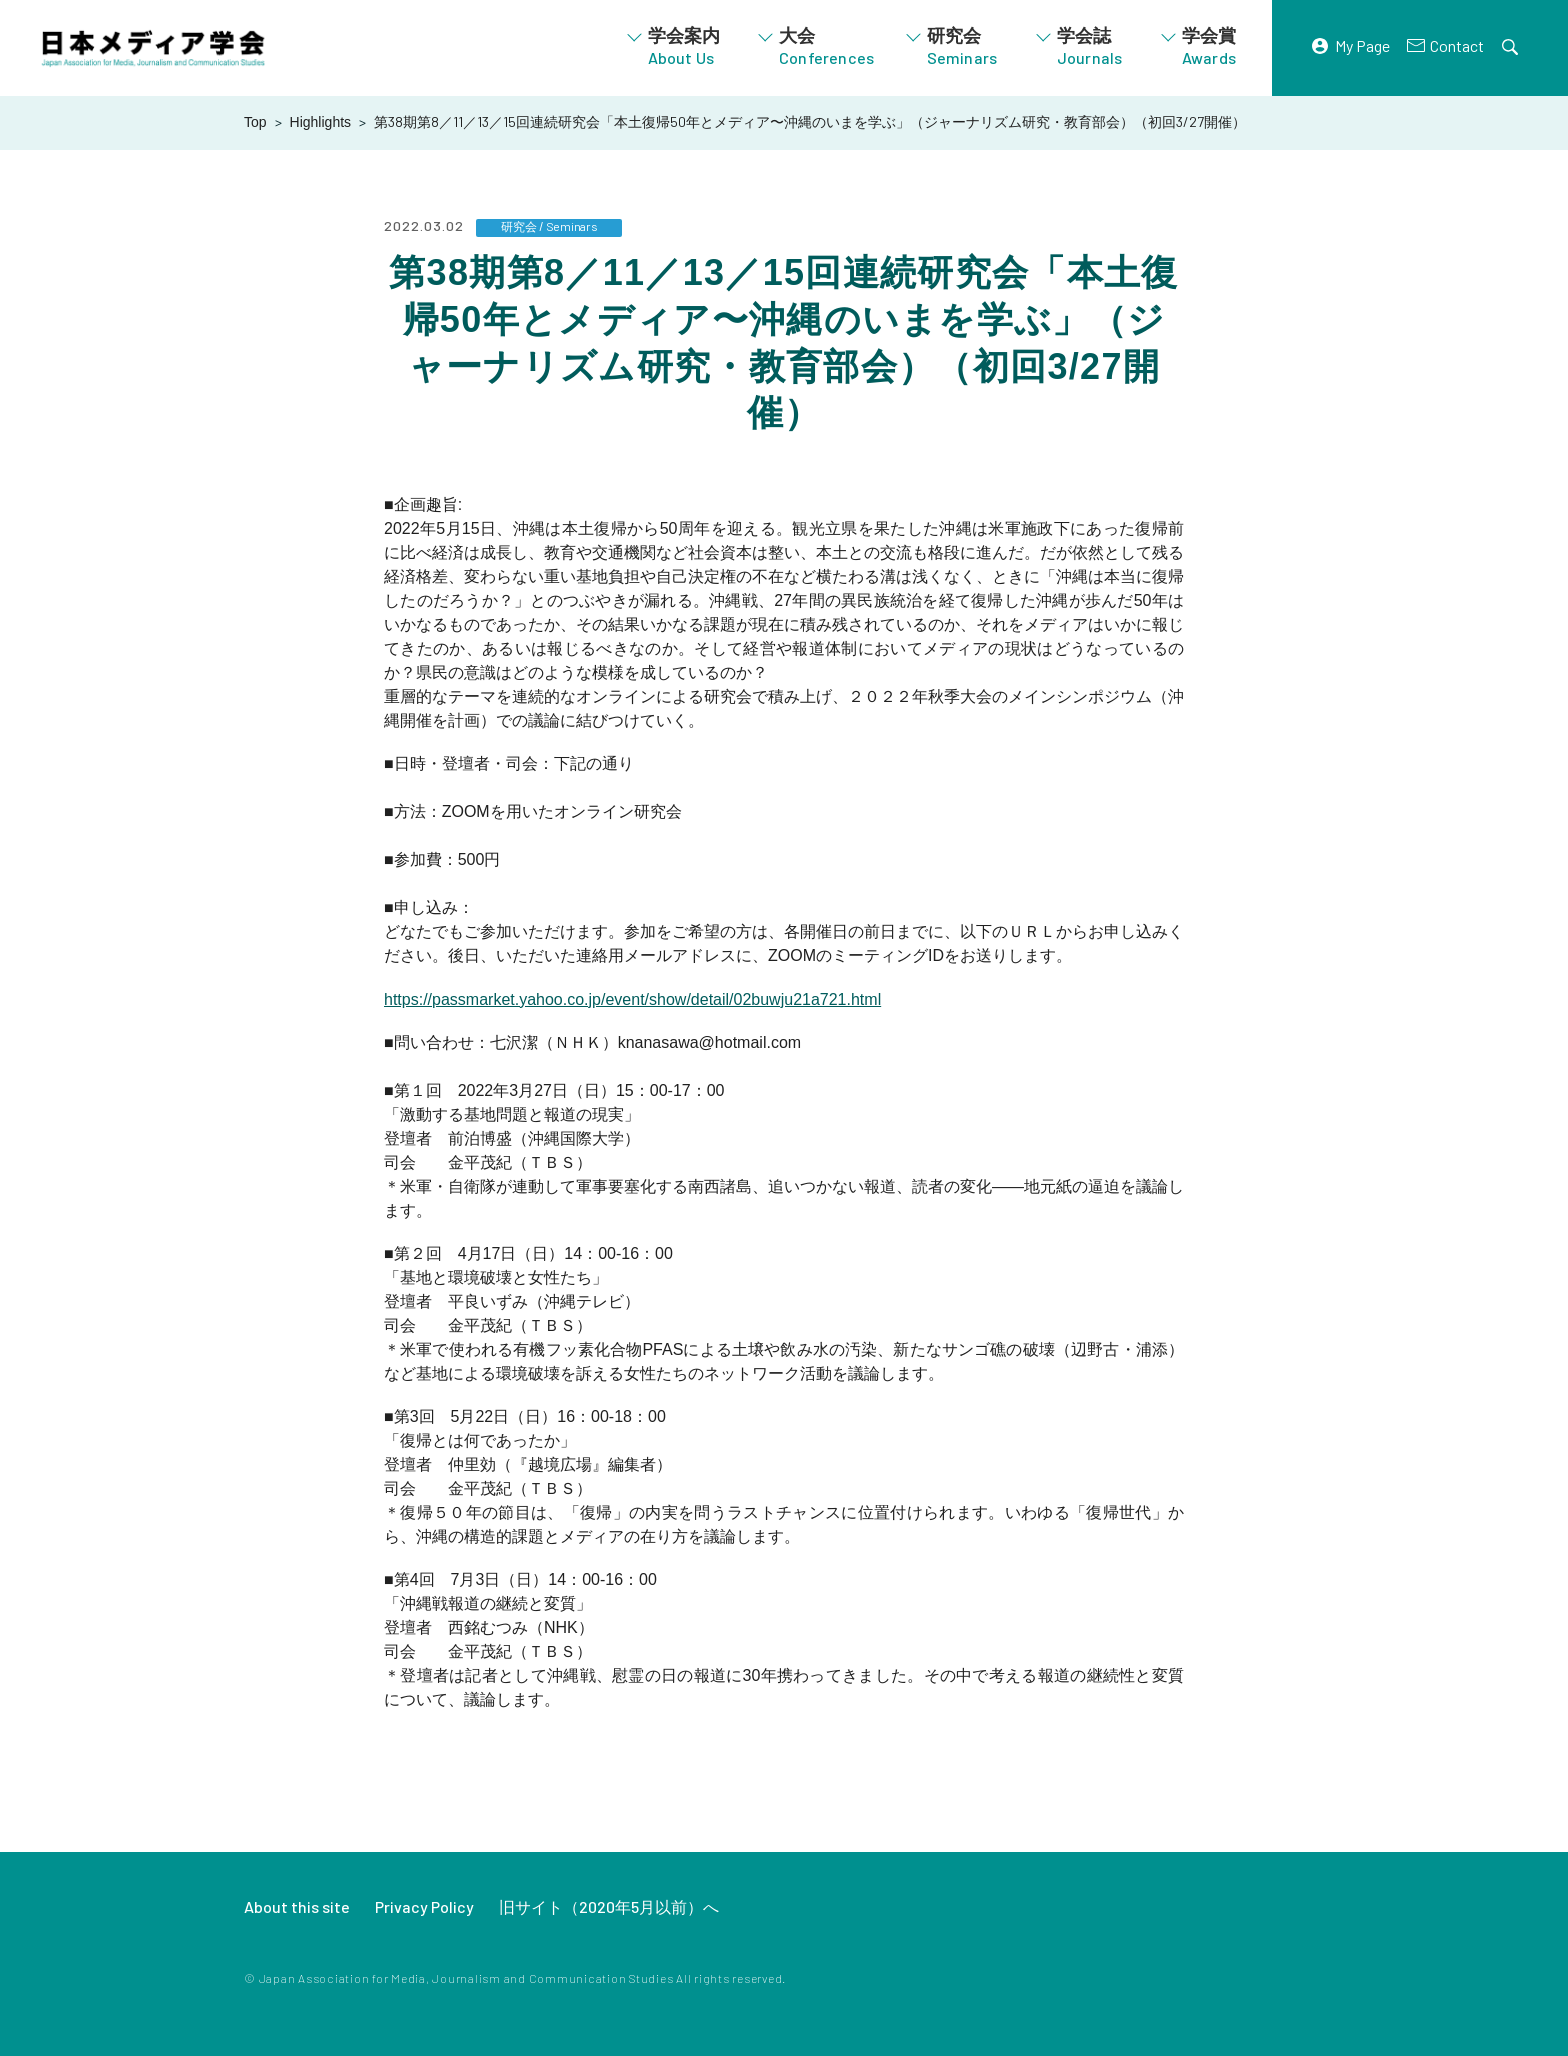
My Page (1362, 45)
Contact (1457, 45)
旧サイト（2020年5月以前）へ (609, 1906)
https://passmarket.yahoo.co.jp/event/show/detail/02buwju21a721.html (632, 999)
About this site (297, 1906)
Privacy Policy (424, 1906)
